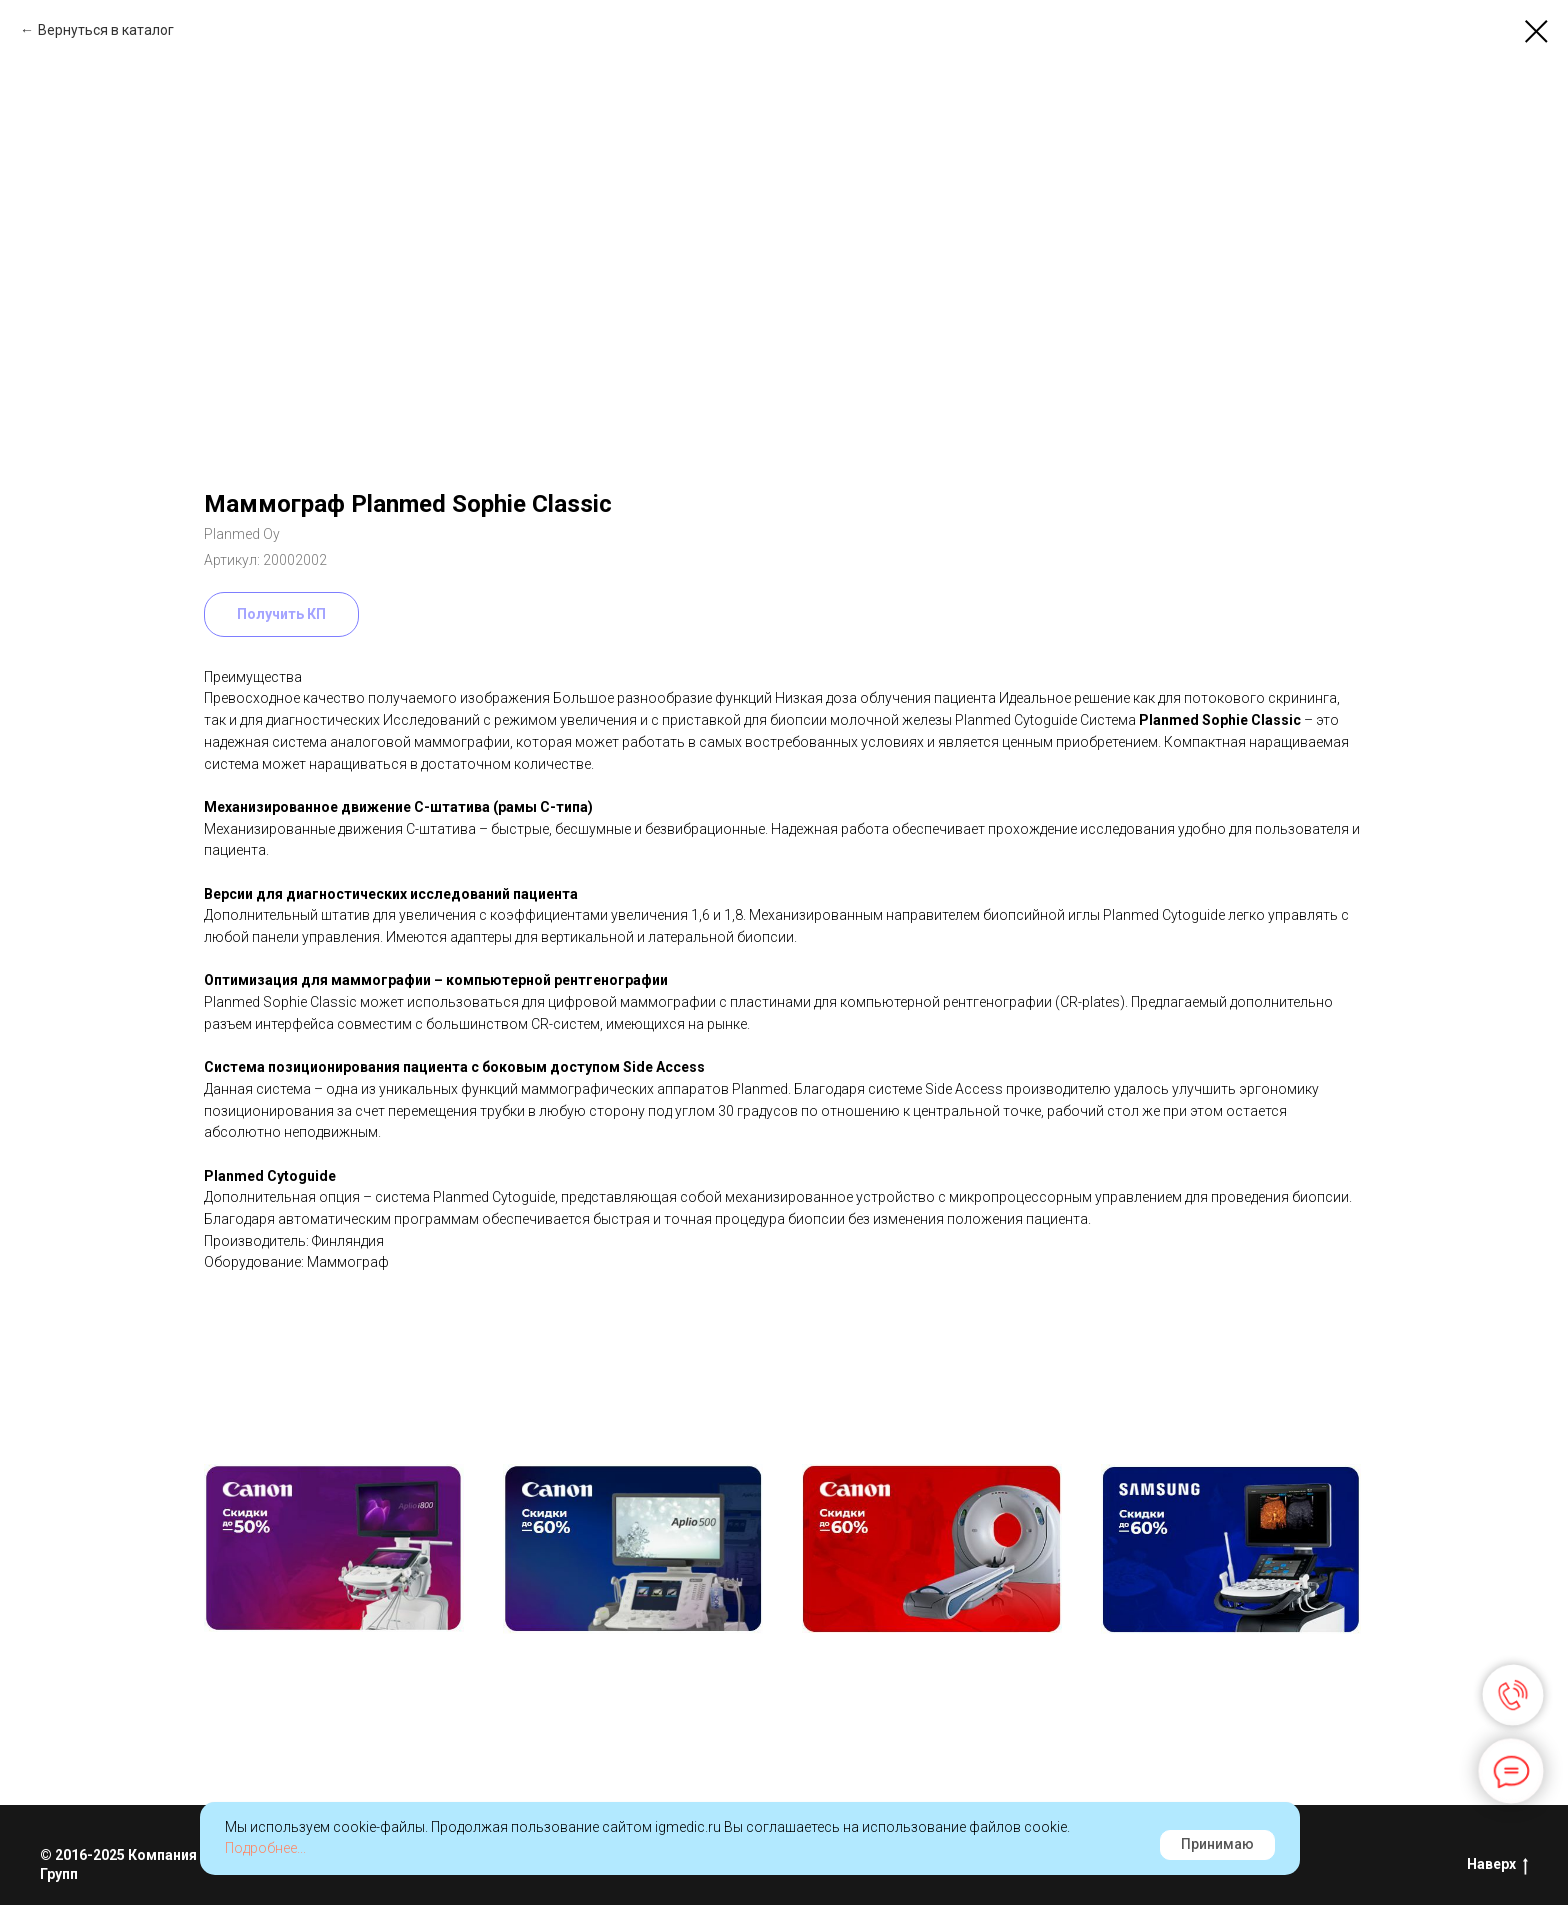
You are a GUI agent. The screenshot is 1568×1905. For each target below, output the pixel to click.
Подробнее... (265, 1848)
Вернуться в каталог (106, 30)
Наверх (1497, 1865)
